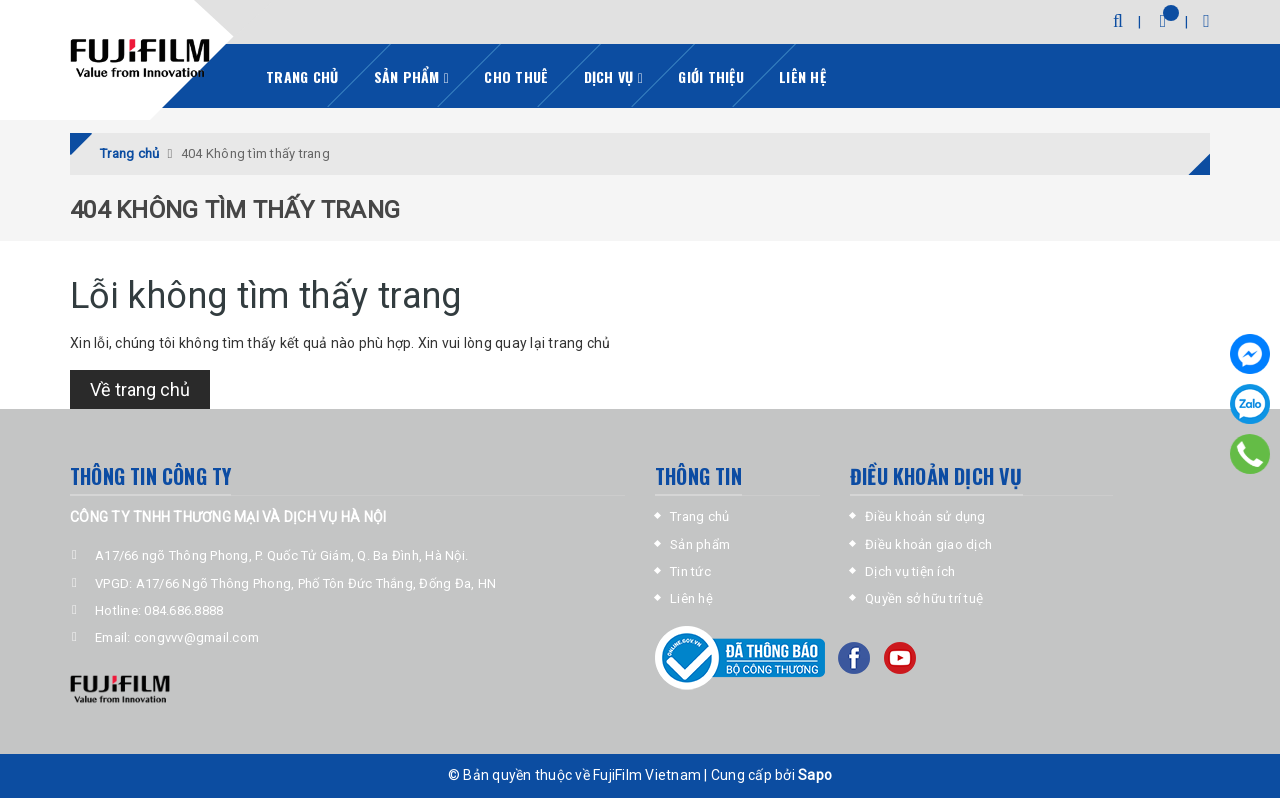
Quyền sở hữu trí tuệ (924, 598)
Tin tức (690, 571)
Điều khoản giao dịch (928, 544)
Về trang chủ (140, 389)
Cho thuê (516, 76)
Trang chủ (302, 76)
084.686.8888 (183, 610)
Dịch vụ (613, 76)
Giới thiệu (711, 76)
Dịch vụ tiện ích (910, 571)
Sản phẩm (412, 76)
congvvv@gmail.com (196, 637)
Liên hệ (802, 76)
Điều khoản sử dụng (925, 516)
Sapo (815, 775)
